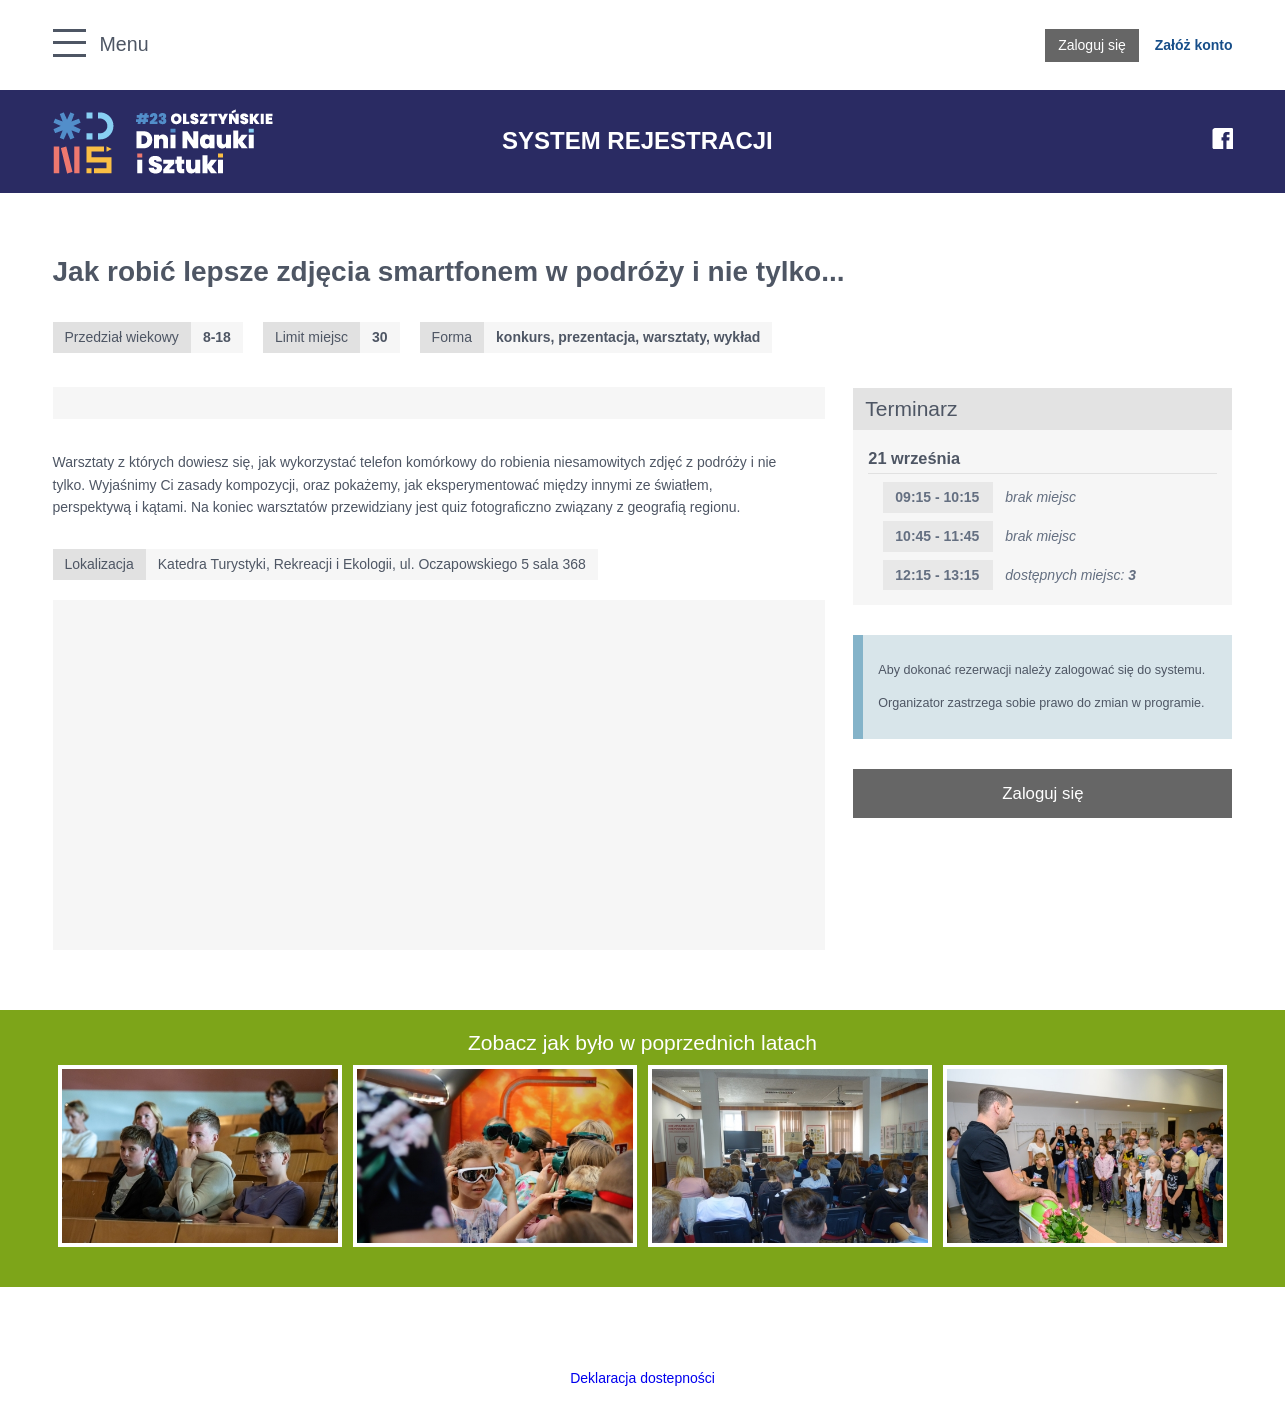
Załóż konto (1194, 45)
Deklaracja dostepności (642, 1378)
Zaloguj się (1092, 45)
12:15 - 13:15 (937, 575)
